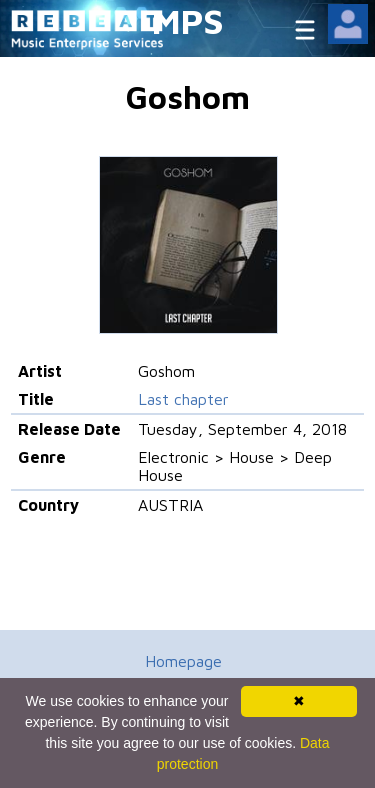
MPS (188, 20)
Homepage (183, 661)
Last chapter (183, 399)
